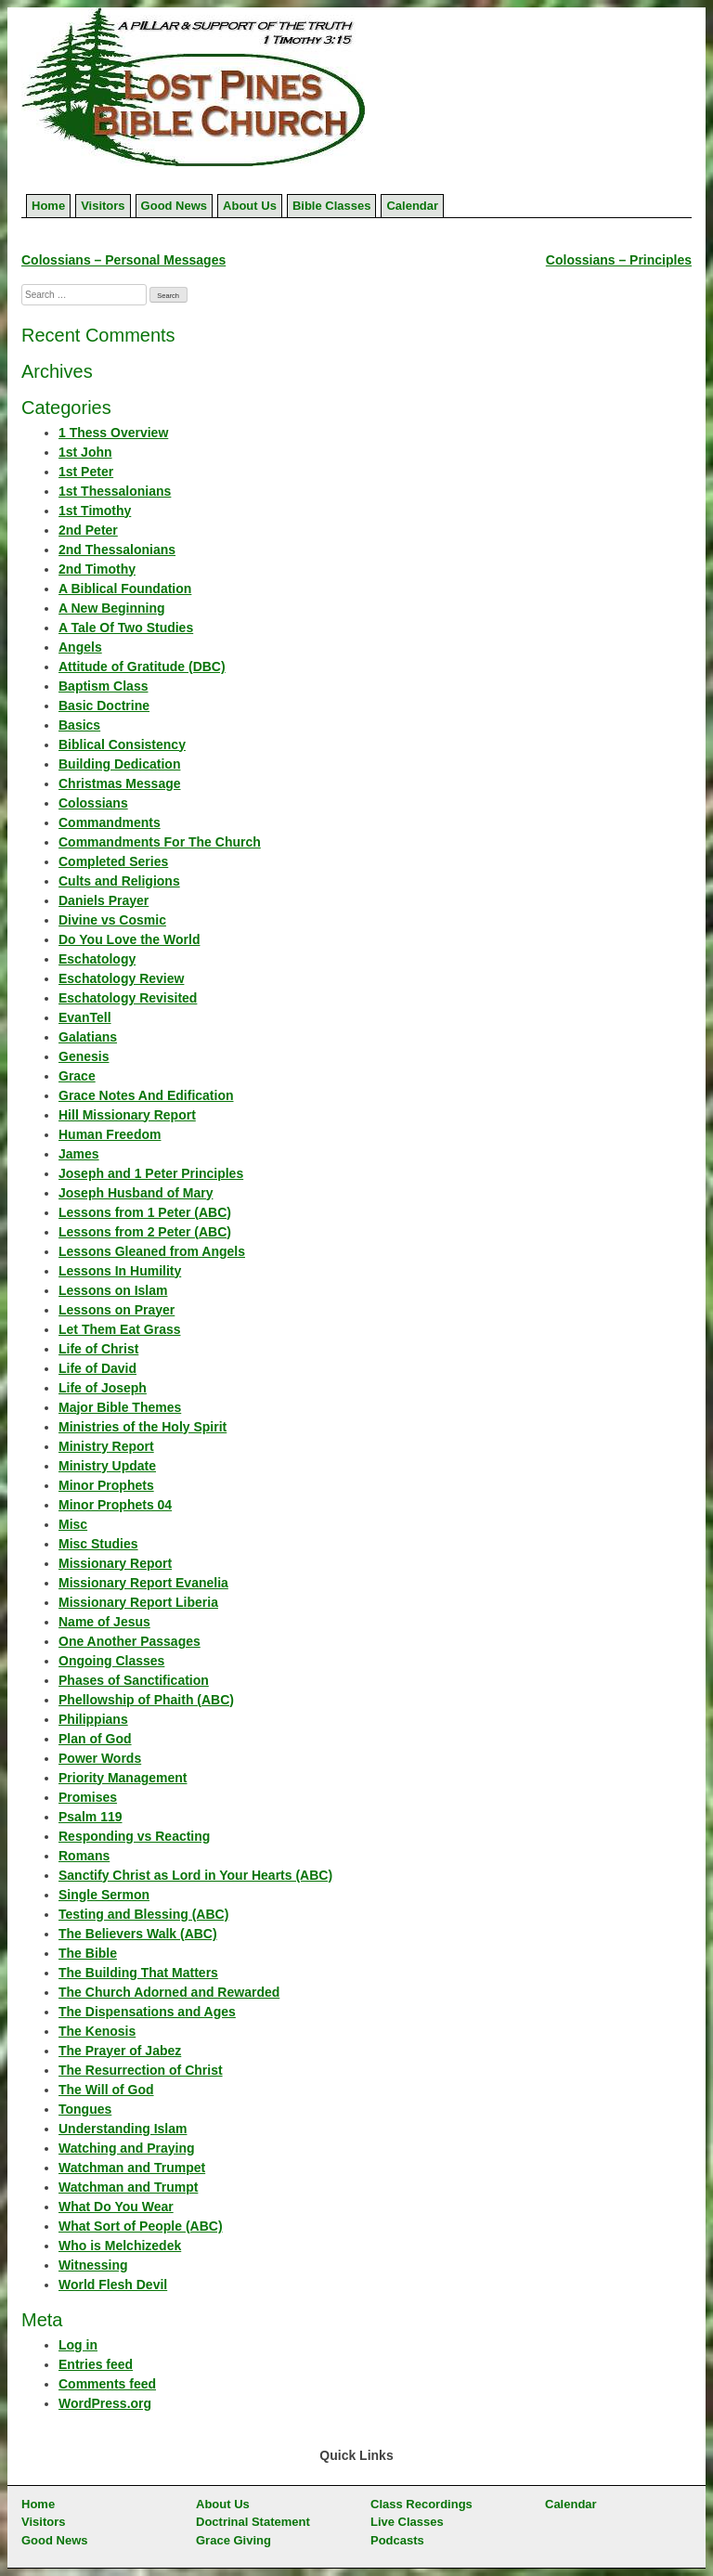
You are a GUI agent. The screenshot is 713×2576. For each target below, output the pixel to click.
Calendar (412, 206)
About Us (250, 206)
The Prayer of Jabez (119, 2050)
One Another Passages (129, 1641)
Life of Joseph (102, 1387)
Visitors (102, 206)
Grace (77, 1075)
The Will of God (106, 2089)
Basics (79, 725)
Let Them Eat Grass (119, 1329)
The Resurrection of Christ (140, 2070)
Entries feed (95, 2364)
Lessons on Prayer (116, 1309)
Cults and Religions (119, 881)
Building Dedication (119, 764)
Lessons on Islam (112, 1290)
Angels (80, 647)
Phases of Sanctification (133, 1680)
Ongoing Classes (111, 1660)
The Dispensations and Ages (147, 2011)
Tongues (84, 2109)
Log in (77, 2344)
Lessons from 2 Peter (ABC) (144, 1231)
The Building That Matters (138, 1972)
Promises (87, 1797)
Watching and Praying (126, 2148)
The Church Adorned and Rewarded (168, 1992)
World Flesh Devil (112, 2284)
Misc (72, 1524)
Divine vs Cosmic (112, 920)
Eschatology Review (121, 978)
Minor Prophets (106, 1485)
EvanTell (84, 1017)
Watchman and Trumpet (131, 2167)
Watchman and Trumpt (128, 2187)
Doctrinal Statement (253, 2522)
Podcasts (397, 2540)
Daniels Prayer (103, 900)
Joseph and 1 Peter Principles (150, 1173)
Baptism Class (103, 686)
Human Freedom (109, 1134)
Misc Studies (98, 1543)
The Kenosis (97, 2031)
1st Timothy (94, 510)
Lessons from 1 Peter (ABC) (144, 1212)
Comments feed (107, 2383)
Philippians (93, 1719)
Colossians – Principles (619, 259)
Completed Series (113, 861)
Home (48, 206)
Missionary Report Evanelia (143, 1582)
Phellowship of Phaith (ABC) (146, 1699)
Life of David (97, 1368)
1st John (85, 452)
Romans (84, 1855)
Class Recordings (421, 2504)
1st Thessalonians (114, 491)
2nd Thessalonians (116, 549)
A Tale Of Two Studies (125, 627)
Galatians (87, 1036)
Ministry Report (106, 1446)
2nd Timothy (97, 569)
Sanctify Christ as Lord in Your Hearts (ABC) (195, 1875)
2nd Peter (88, 530)
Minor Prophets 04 (115, 1504)
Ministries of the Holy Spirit (142, 1426)
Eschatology (97, 958)
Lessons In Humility (119, 1270)
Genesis (83, 1056)
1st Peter (85, 471)
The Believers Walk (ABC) (137, 1933)
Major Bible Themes (119, 1407)
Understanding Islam (122, 2128)
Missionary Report (115, 1563)
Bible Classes (331, 206)
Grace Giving (233, 2540)
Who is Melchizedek (119, 2245)
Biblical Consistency (122, 744)
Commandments (109, 822)
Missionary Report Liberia (138, 1602)
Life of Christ (98, 1348)
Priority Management (122, 1777)
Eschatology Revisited (127, 997)
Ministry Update (107, 1465)
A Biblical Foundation (124, 588)
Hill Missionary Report (127, 1114)
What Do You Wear (116, 2206)
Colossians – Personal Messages (123, 259)
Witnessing (93, 2265)
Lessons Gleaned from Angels (151, 1251)
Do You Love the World (129, 939)
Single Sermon (103, 1894)
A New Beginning (111, 608)
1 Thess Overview (113, 432)
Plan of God (95, 1738)
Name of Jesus (104, 1621)
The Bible (87, 1953)
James (78, 1153)
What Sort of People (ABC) (140, 2226)
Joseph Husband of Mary (135, 1192)
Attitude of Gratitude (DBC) (142, 666)
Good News (174, 206)
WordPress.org (104, 2403)
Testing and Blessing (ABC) (143, 1914)
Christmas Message (119, 783)
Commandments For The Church (159, 842)
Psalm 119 (90, 1816)
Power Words (99, 1758)
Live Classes (407, 2522)
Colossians (93, 803)
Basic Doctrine (103, 705)
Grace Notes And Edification (146, 1095)
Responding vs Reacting (134, 1836)
